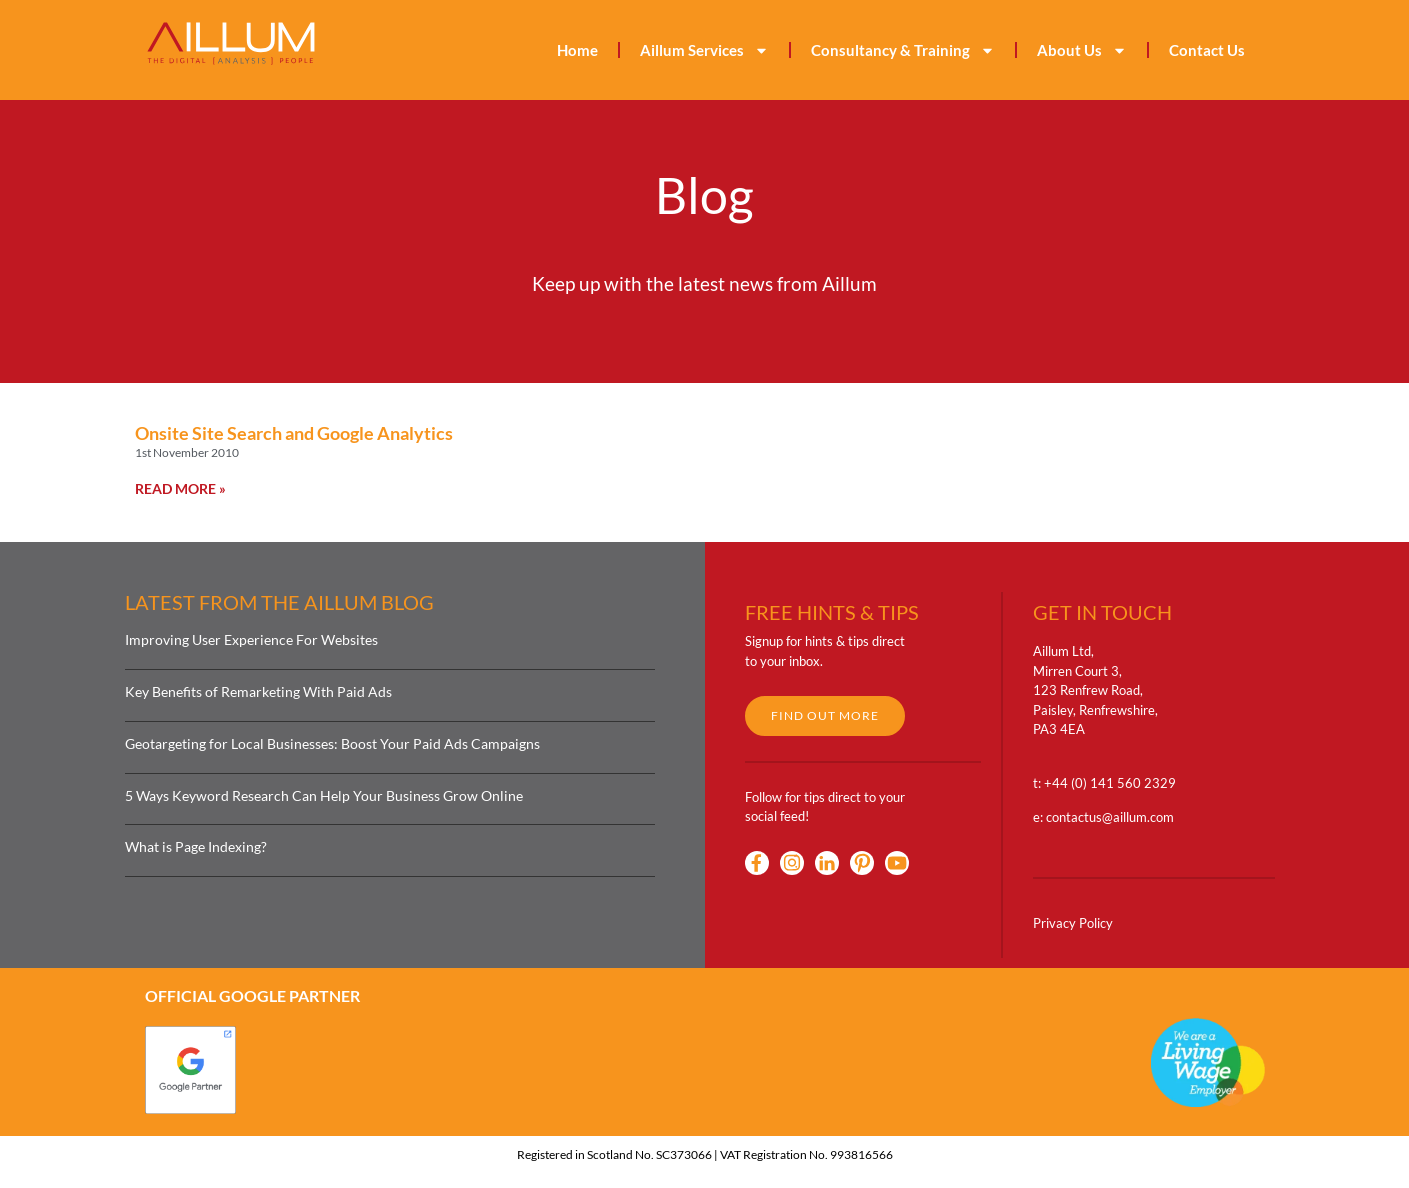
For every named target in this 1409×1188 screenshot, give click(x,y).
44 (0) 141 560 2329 (1114, 783)
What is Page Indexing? (196, 846)
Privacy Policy (1073, 923)
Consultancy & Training (903, 50)
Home (577, 50)
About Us (1082, 50)
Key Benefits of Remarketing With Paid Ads (258, 691)
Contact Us (1207, 50)
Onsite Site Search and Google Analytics (294, 433)
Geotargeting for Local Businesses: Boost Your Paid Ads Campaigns (332, 743)
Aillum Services (704, 50)
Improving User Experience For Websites (251, 639)
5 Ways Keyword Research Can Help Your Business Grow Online (324, 795)
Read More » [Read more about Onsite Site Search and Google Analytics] (180, 488)
